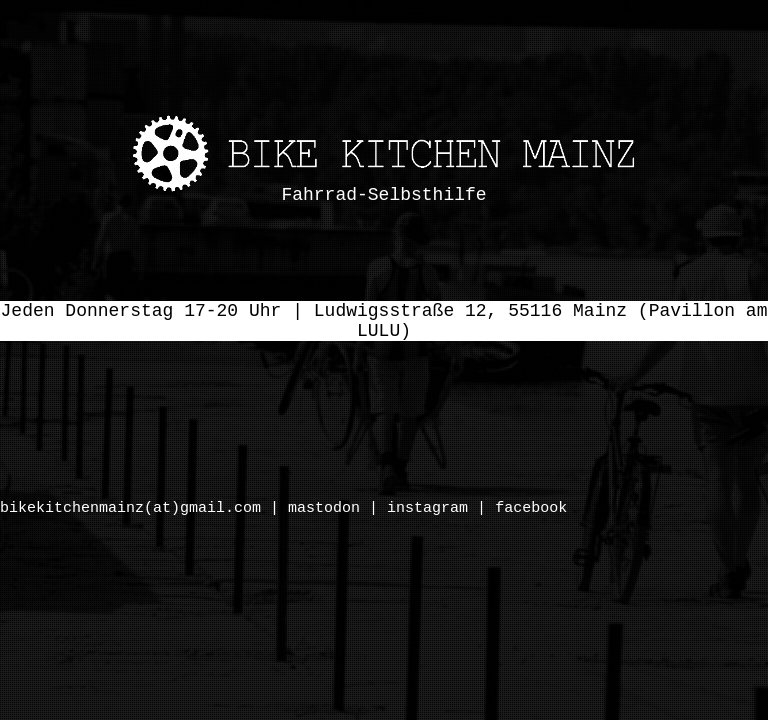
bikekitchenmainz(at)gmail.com (130, 508)
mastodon (324, 508)
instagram (427, 508)
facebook (531, 508)
